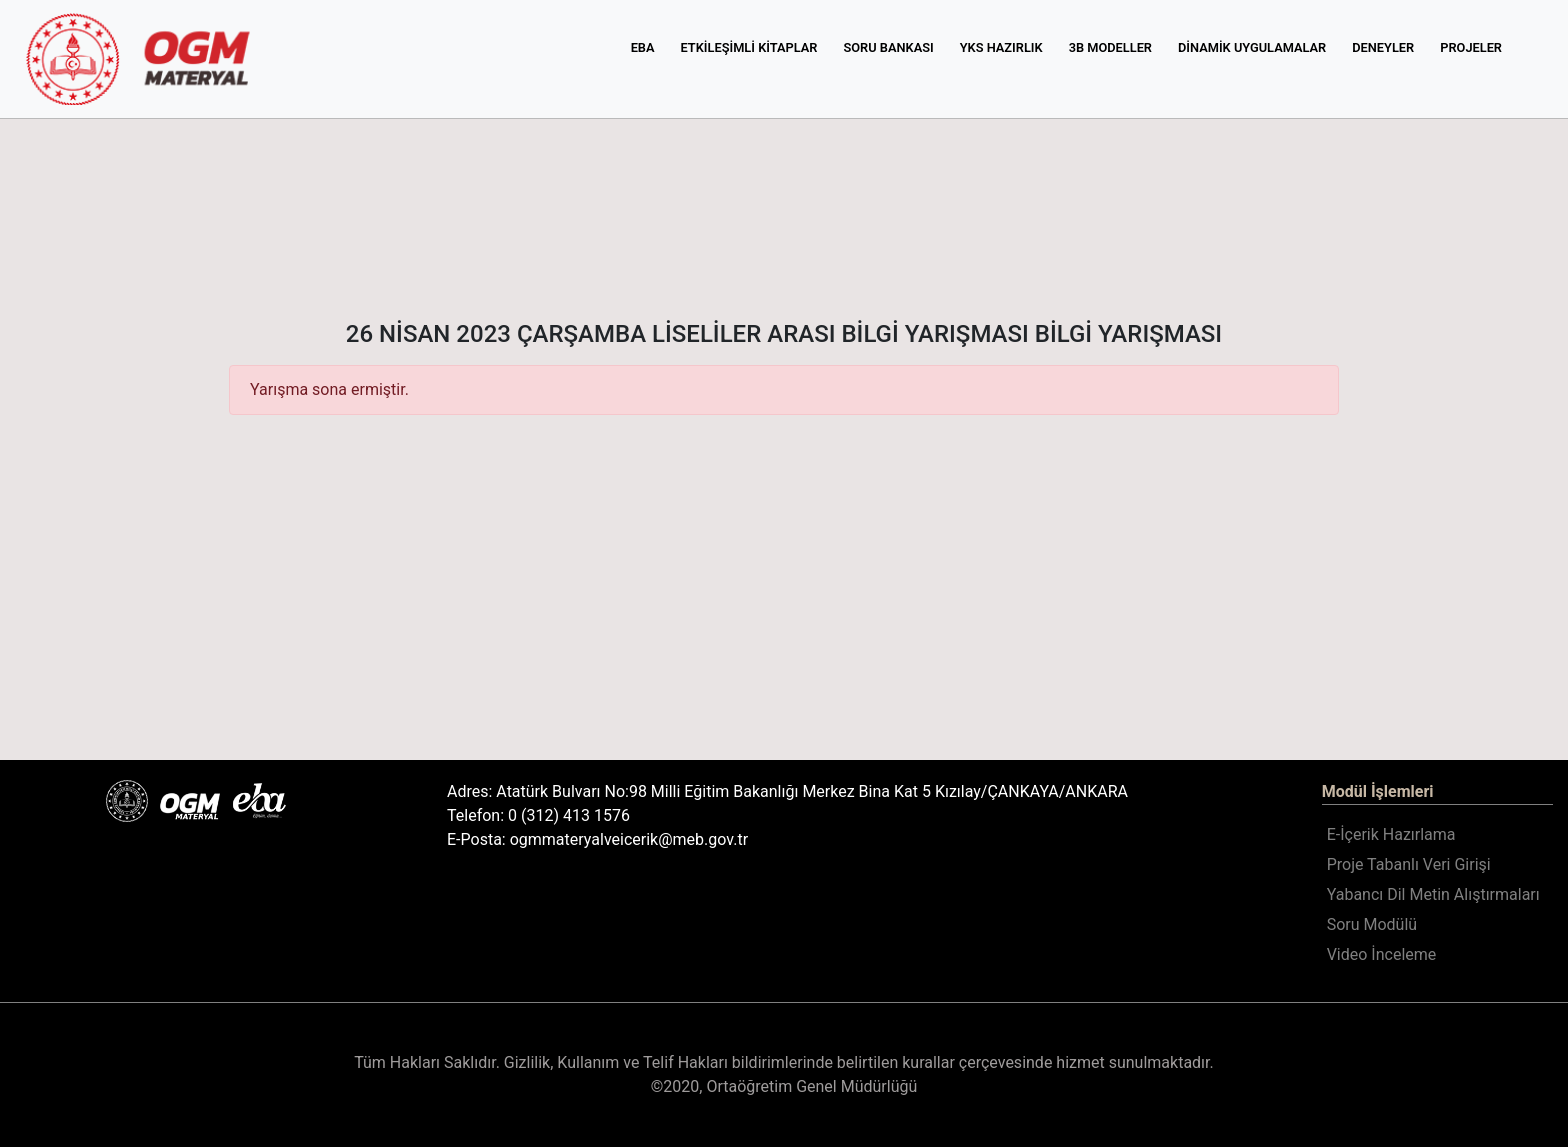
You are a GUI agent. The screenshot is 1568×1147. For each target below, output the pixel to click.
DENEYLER (1383, 47)
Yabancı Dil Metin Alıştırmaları (1433, 894)
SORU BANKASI (888, 47)
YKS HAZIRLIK (1001, 47)
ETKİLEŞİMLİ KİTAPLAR (749, 47)
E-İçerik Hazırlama (1391, 834)
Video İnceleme (1382, 954)
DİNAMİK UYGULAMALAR (1252, 47)
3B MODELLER (1110, 47)
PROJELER (1471, 47)
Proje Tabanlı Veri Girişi (1409, 864)
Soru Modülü (1372, 924)
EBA (643, 47)
